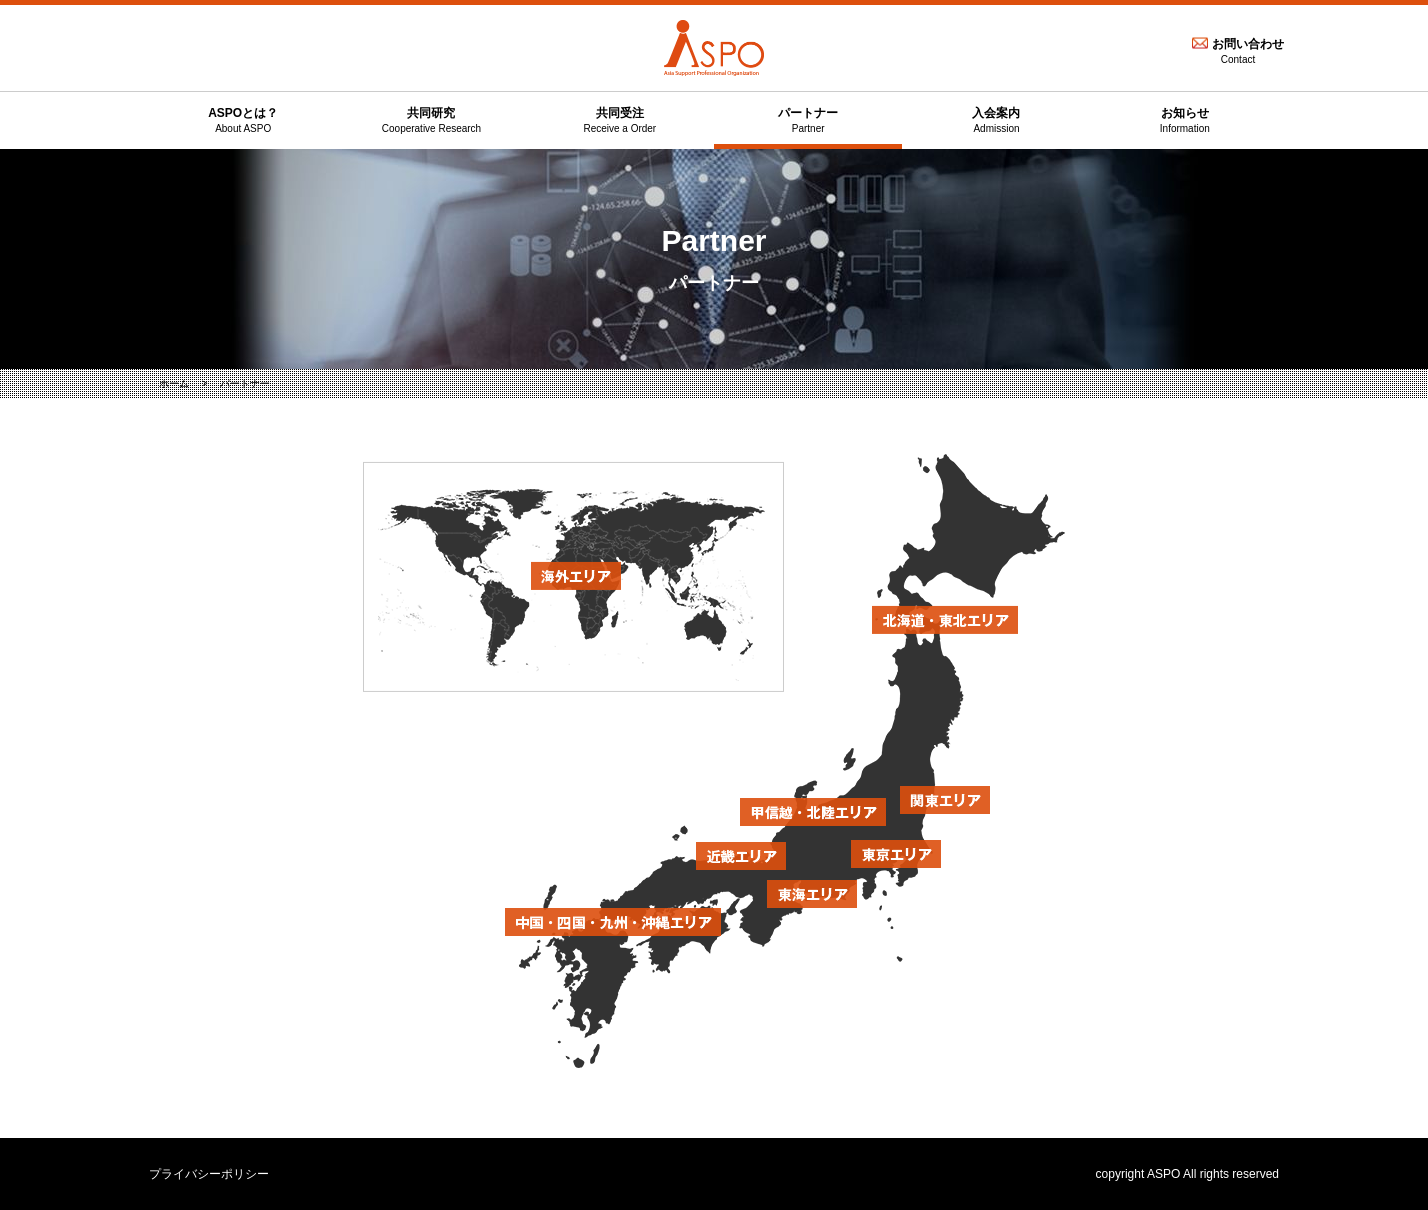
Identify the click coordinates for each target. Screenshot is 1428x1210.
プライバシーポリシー (209, 1174)
